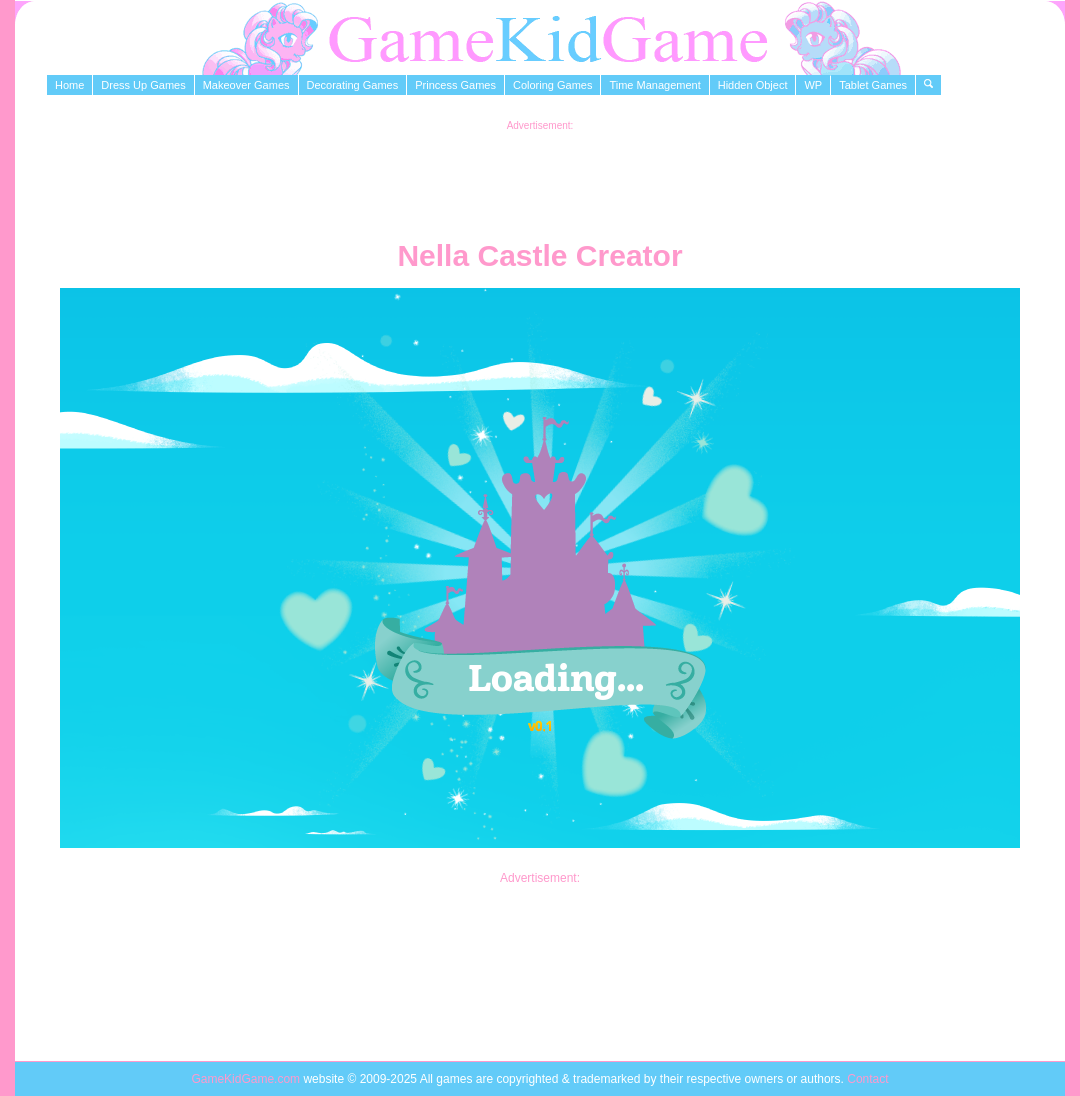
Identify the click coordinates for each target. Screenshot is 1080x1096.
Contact (867, 1079)
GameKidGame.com (247, 1079)
